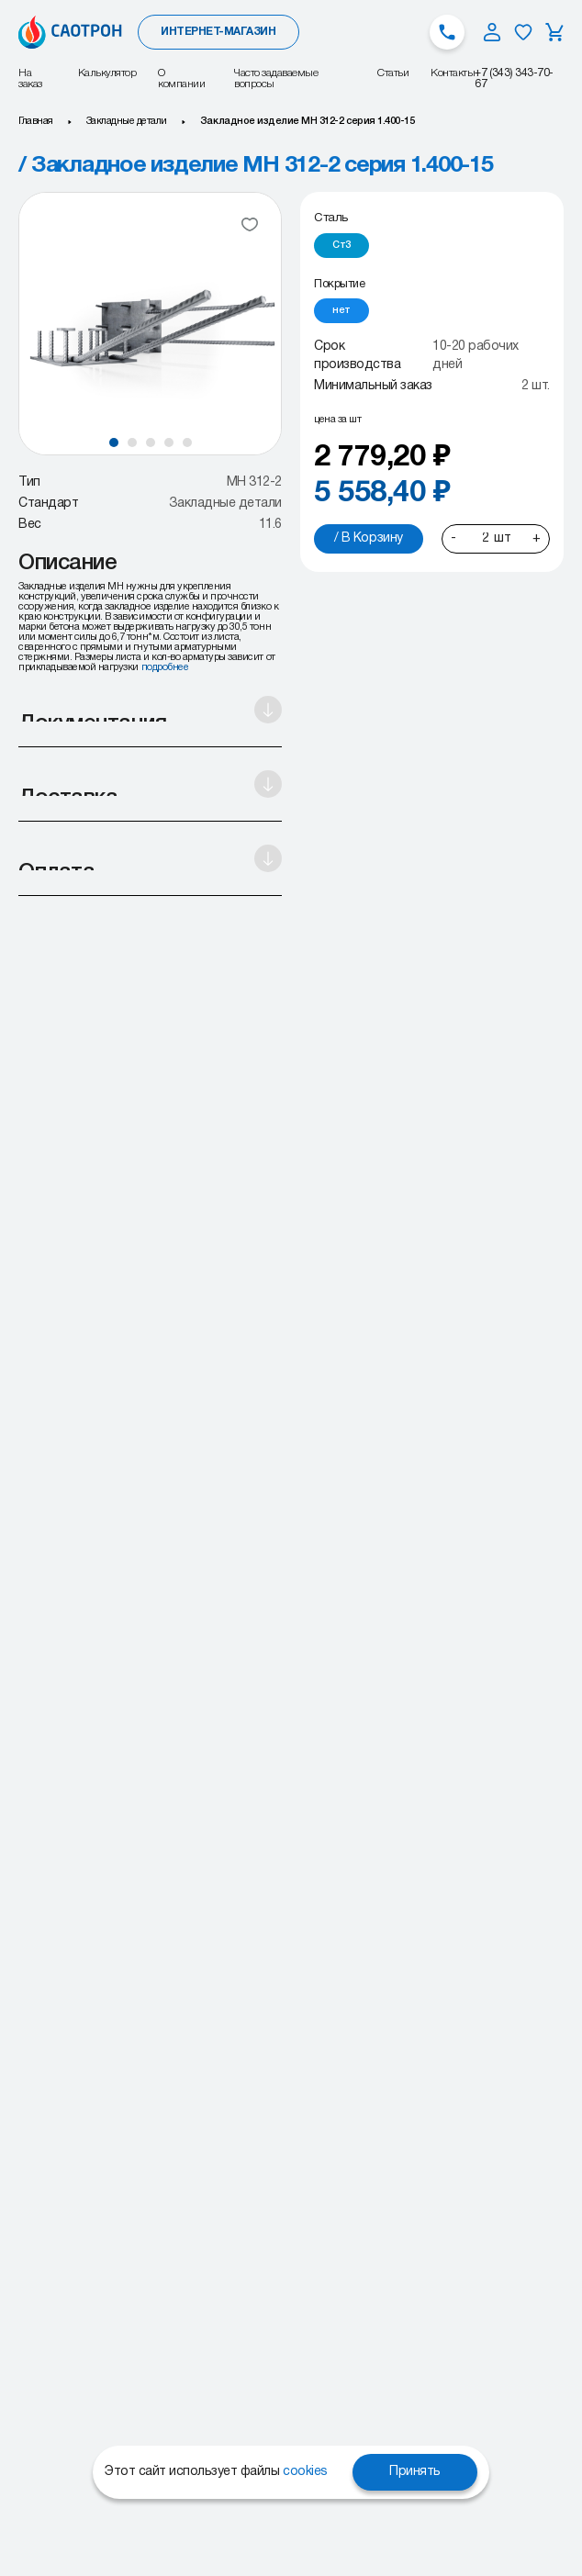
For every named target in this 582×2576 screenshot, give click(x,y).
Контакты (453, 73)
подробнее (165, 667)
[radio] (341, 245)
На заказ (30, 78)
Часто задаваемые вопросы (276, 78)
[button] (113, 442)
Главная (35, 121)
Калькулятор (107, 73)
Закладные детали (126, 121)
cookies (305, 2472)
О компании (181, 78)
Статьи (393, 73)
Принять (415, 2472)
